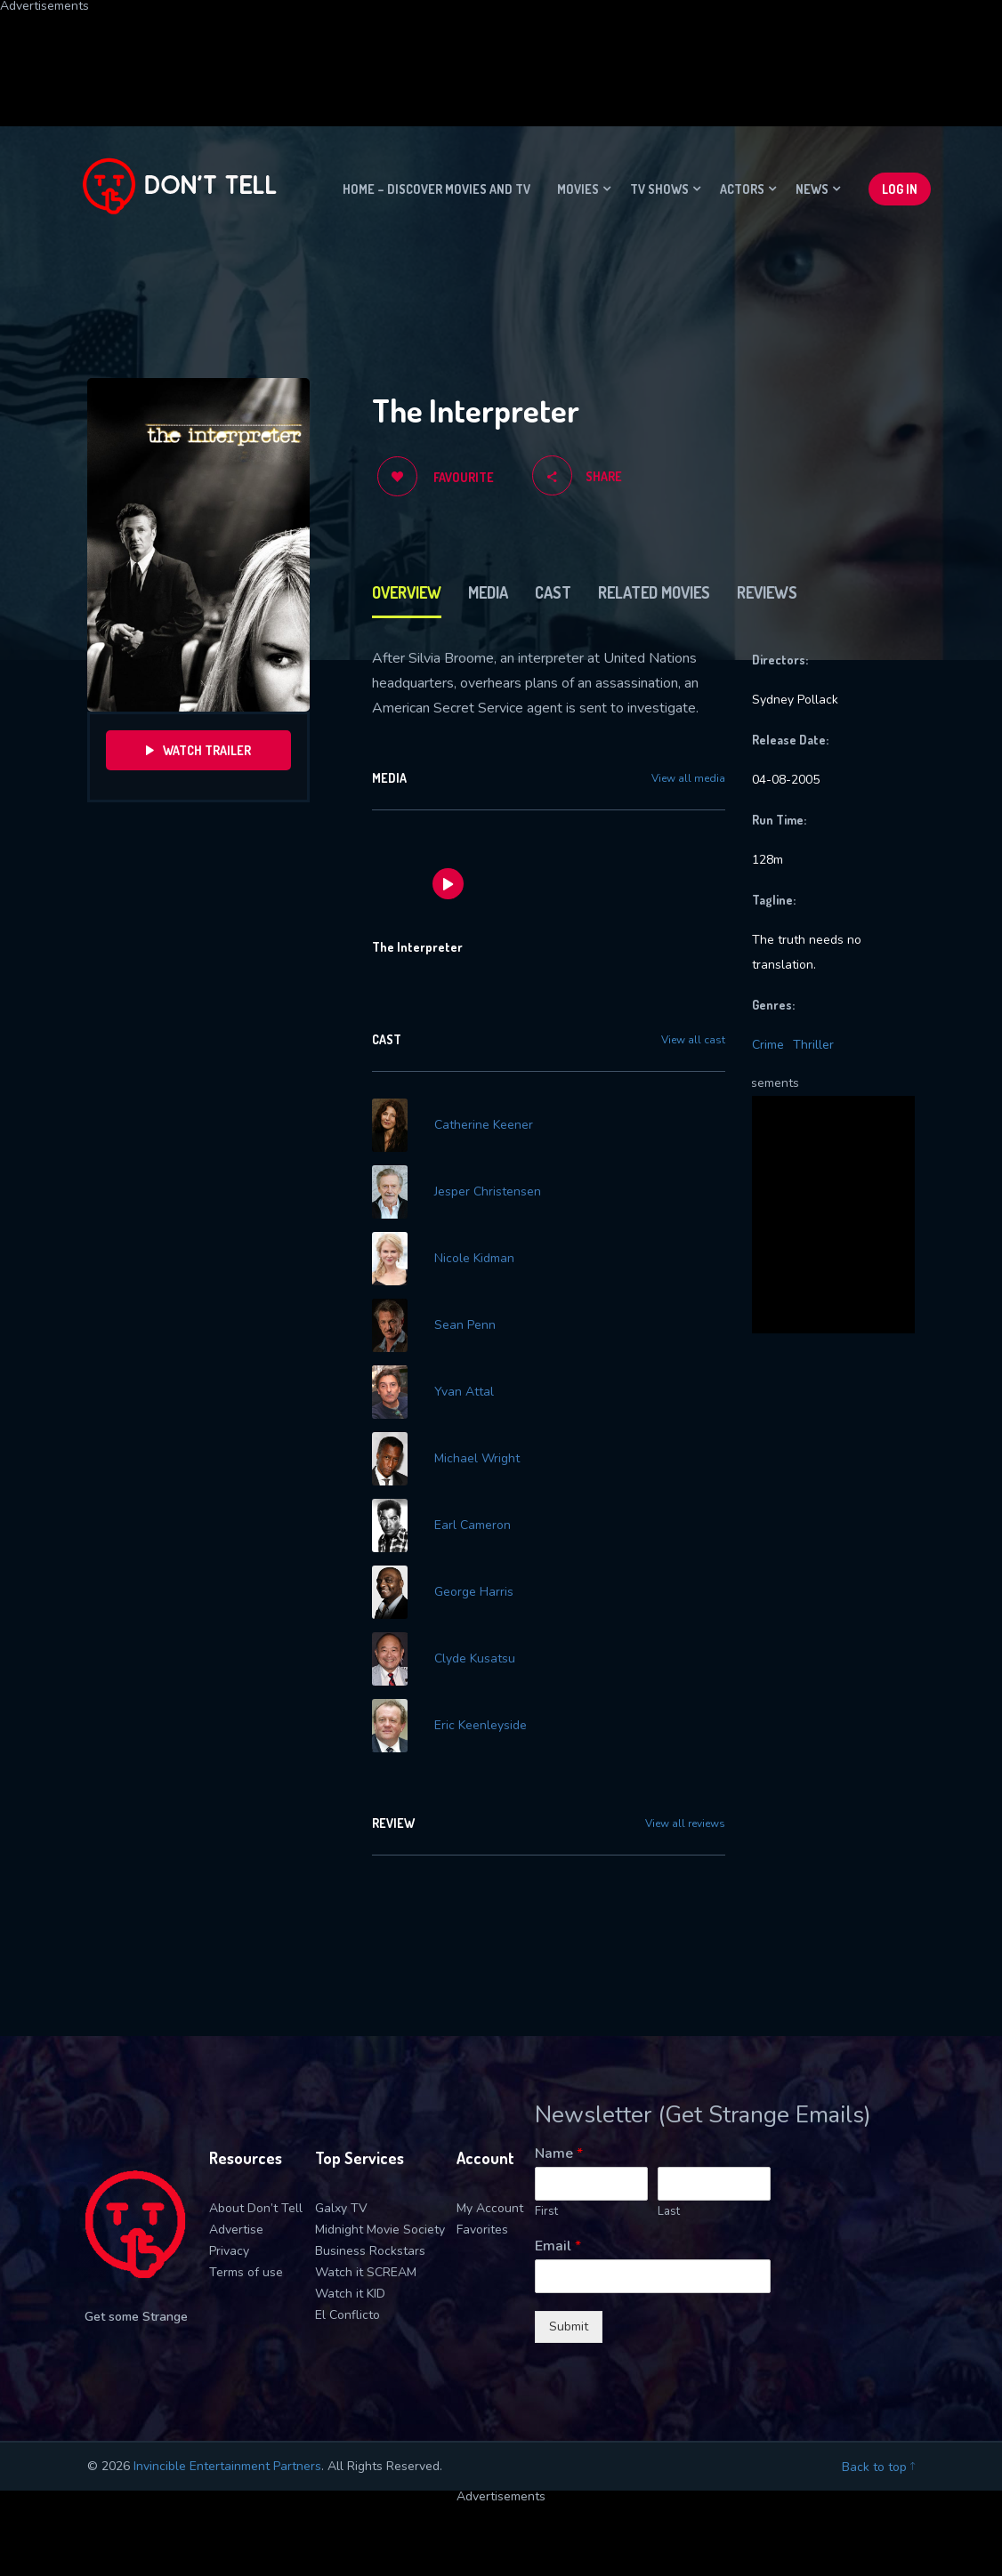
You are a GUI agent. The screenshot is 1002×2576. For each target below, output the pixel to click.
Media (488, 592)
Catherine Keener (483, 1125)
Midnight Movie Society (380, 2229)
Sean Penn (465, 1325)
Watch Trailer (198, 750)
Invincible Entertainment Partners (227, 2466)
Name (559, 2154)
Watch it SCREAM (365, 2272)
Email (558, 2246)
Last (669, 2211)
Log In (899, 189)
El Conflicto (347, 2314)
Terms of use (246, 2272)
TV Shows (659, 189)
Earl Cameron (472, 1525)
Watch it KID (350, 2293)
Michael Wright (477, 1459)
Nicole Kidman (474, 1258)
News (812, 189)
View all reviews (685, 1823)
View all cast (693, 1039)
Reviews (767, 592)
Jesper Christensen (487, 1192)
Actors (742, 189)
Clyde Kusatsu (474, 1659)
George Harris (473, 1592)
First (546, 2211)
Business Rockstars (370, 2250)
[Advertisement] (431, 52)
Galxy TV (341, 2208)
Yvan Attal (464, 1392)
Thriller (813, 1044)
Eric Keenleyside (480, 1725)
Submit (568, 2326)
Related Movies (654, 592)
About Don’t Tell (256, 2208)
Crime (768, 1044)
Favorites (482, 2229)
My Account (490, 2208)
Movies (578, 189)
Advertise (236, 2229)
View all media (688, 778)
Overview (406, 592)
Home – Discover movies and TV (436, 189)
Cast (553, 592)
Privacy (229, 2250)
